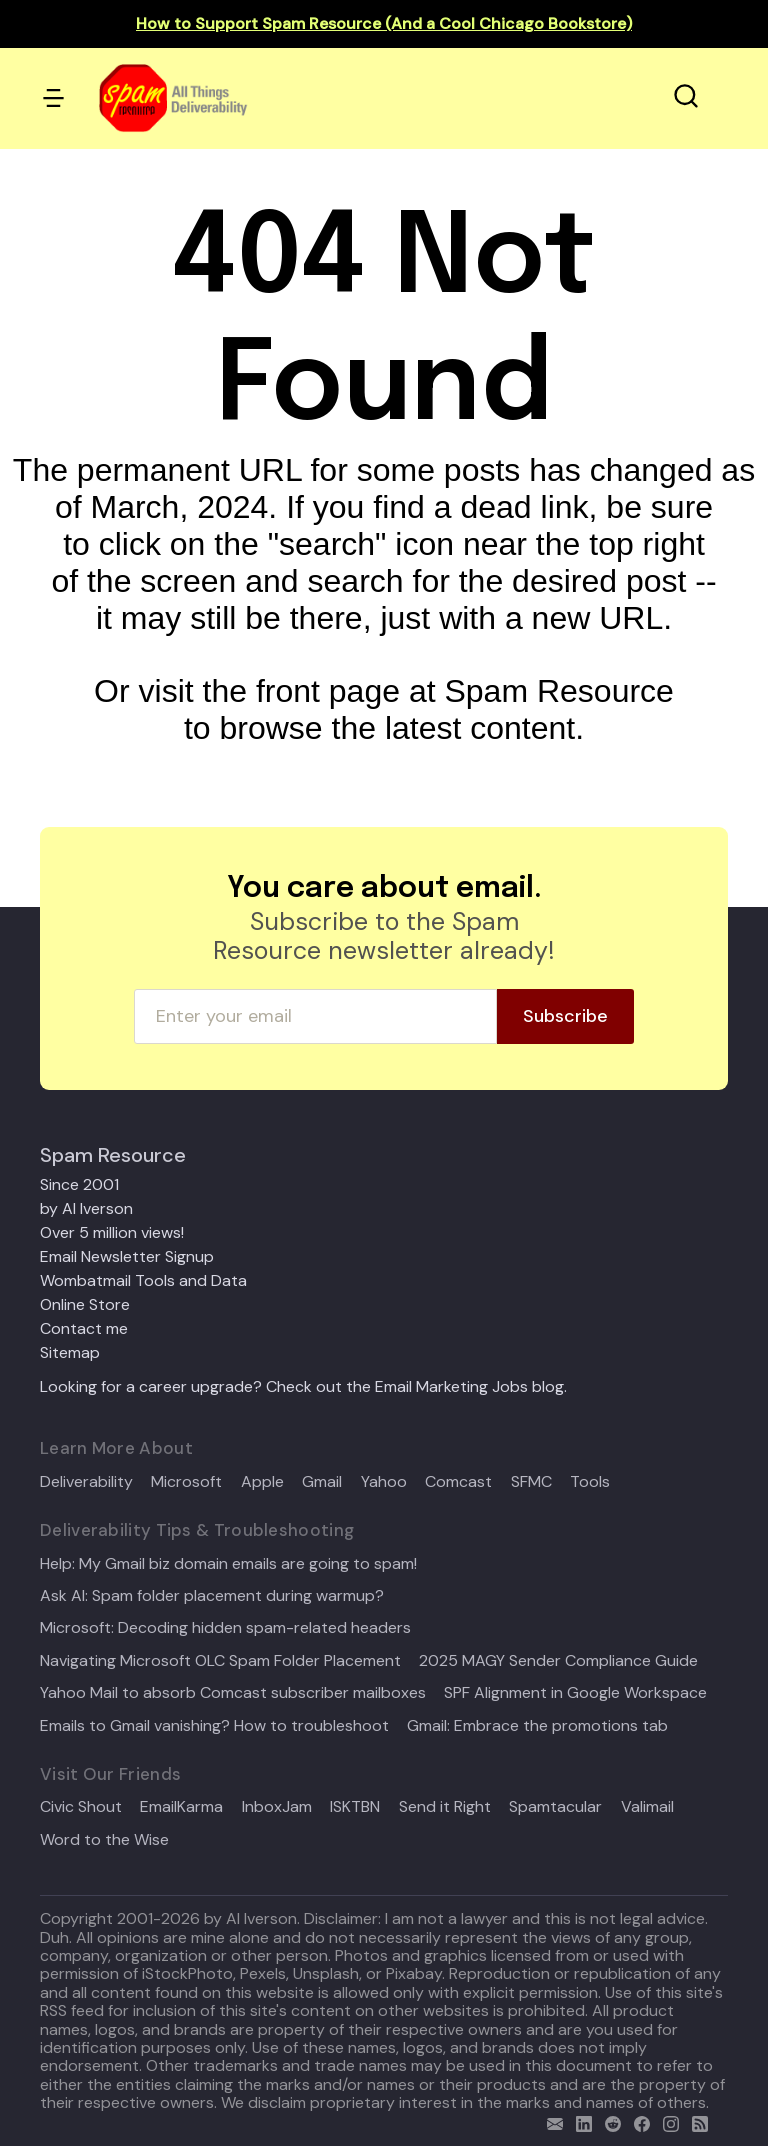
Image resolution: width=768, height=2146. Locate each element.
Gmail (322, 1482)
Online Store (85, 1304)
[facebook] (637, 2121)
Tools (590, 1482)
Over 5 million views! (112, 1232)
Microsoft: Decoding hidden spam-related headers (225, 1628)
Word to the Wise (104, 1840)
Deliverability (86, 1482)
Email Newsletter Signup (127, 1256)
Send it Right (445, 1807)
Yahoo (384, 1482)
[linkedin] (579, 2121)
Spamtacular (555, 1807)
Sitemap (70, 1352)
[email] (550, 2121)
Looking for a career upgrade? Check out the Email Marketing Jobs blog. (303, 1386)
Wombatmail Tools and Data (143, 1280)
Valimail (647, 1807)
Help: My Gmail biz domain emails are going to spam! (228, 1564)
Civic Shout (81, 1807)
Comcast (458, 1482)
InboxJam (277, 1807)
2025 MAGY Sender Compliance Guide (558, 1661)
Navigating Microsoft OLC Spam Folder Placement (220, 1661)
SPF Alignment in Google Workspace (575, 1693)
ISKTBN (355, 1807)
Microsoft (186, 1482)
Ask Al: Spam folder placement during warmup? (212, 1596)
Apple (262, 1482)
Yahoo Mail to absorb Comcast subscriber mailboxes (233, 1693)
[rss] (695, 2121)
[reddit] (608, 2121)
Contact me (84, 1328)
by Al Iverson (86, 1208)
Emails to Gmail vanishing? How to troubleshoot (214, 1726)
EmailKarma (181, 1807)
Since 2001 (79, 1184)
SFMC (531, 1482)
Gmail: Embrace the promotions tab (537, 1726)
